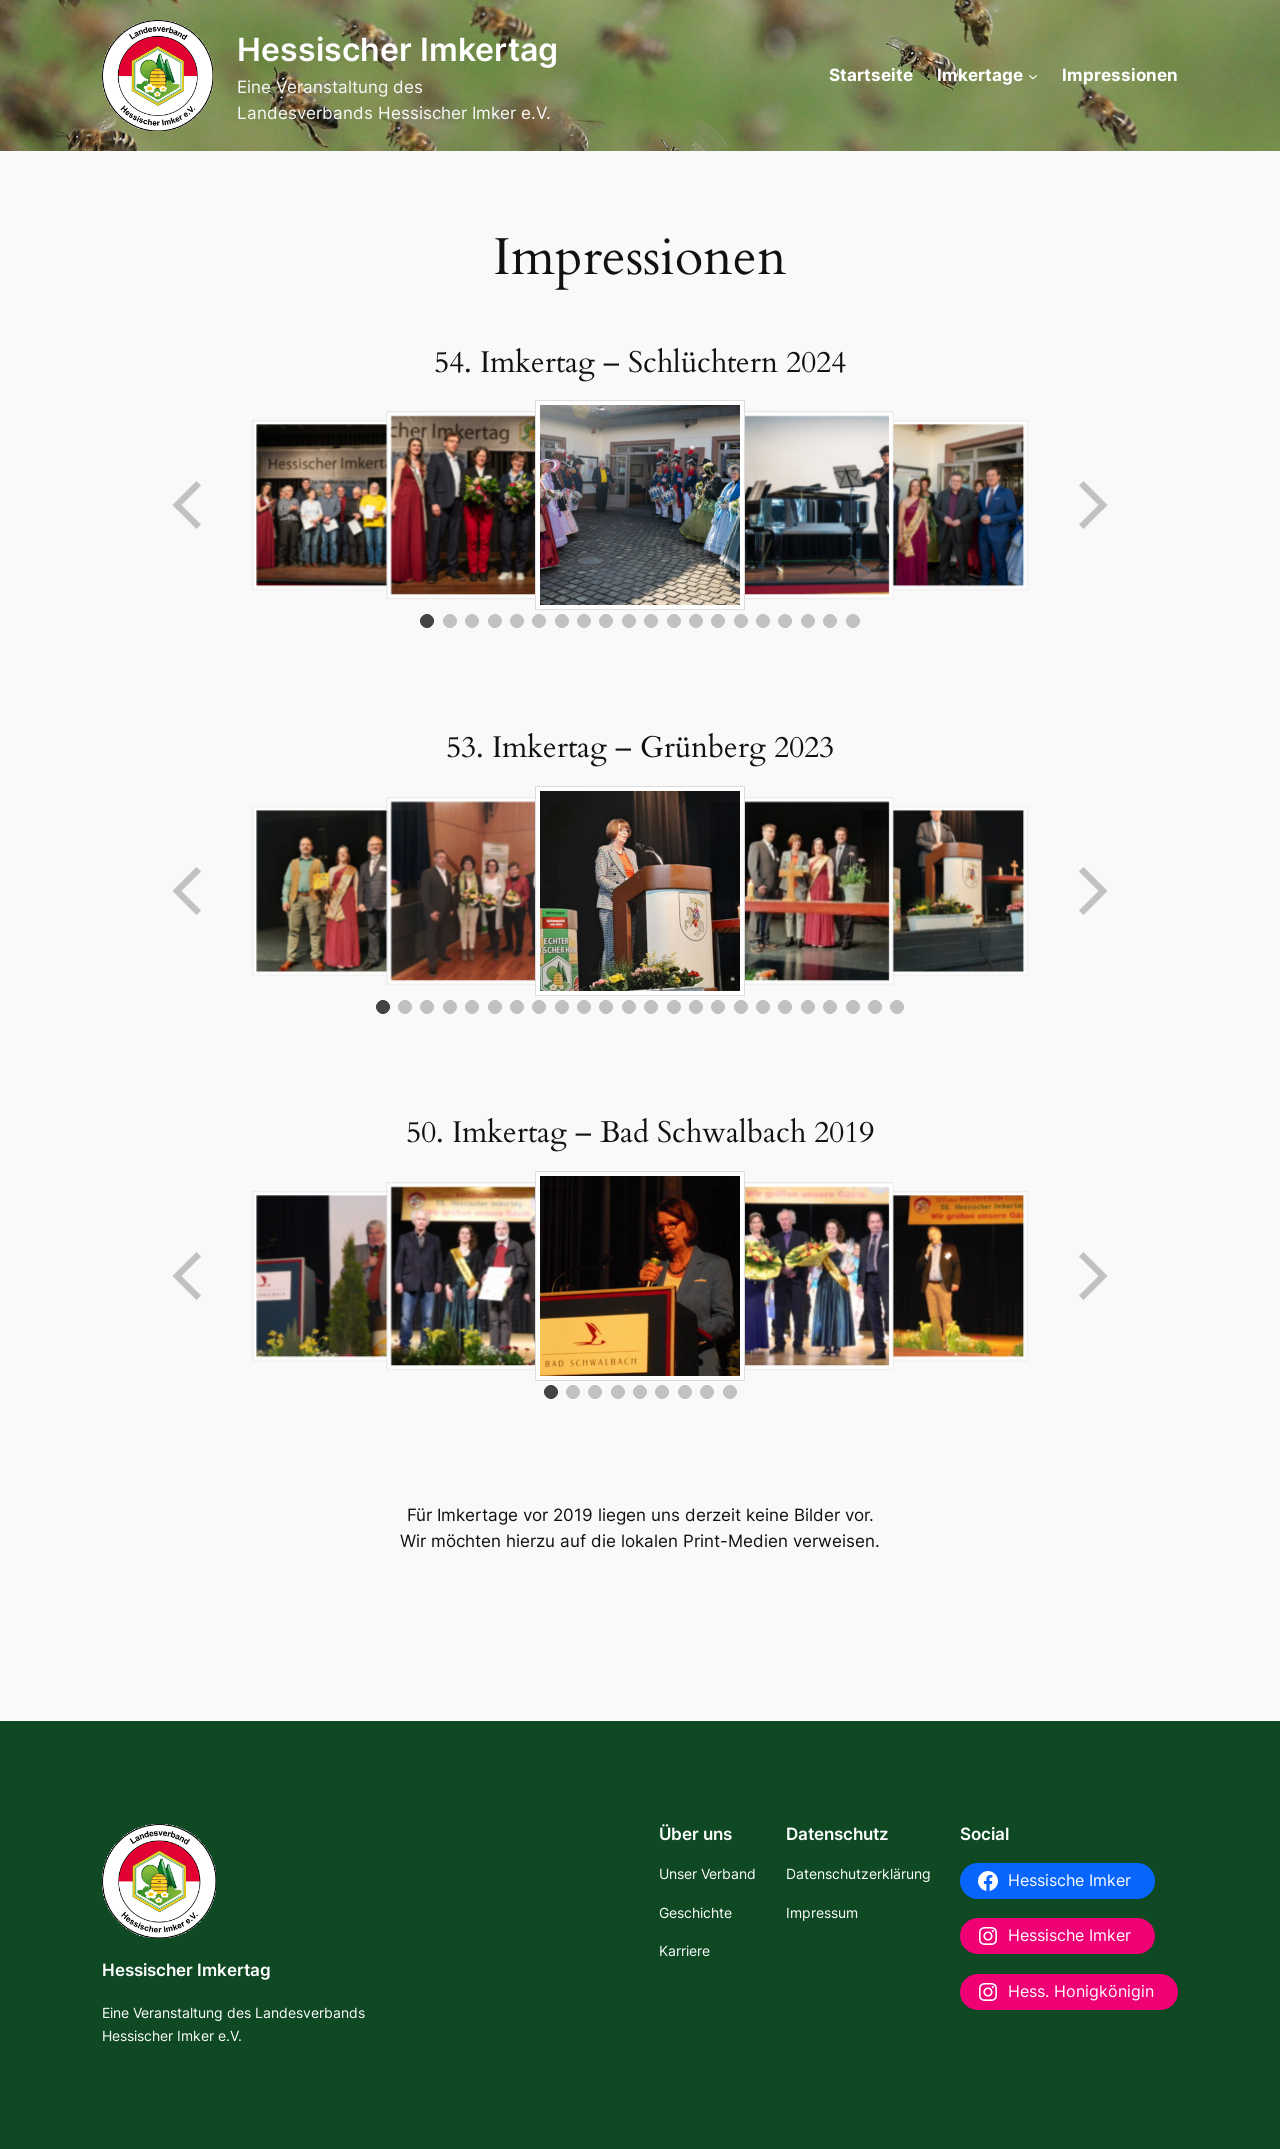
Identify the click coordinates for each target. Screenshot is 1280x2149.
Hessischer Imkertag (397, 49)
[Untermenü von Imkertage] (1033, 75)
